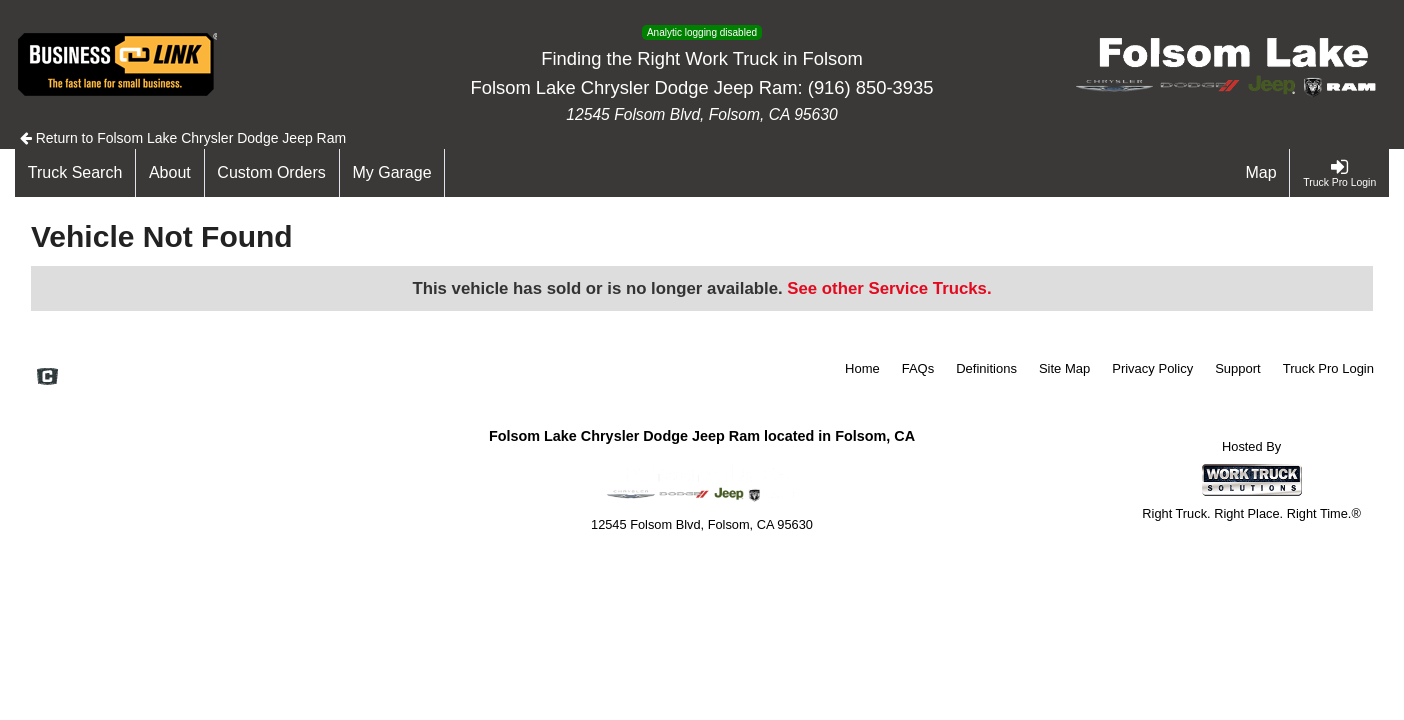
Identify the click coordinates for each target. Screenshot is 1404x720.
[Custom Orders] (272, 173)
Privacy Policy (1152, 368)
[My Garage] (393, 173)
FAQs (918, 368)
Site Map (1064, 368)
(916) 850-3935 (871, 87)
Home (862, 368)
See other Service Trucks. (889, 288)
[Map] (1262, 173)
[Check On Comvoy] (47, 378)
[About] (170, 173)
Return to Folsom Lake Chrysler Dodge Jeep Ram (183, 138)
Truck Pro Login (1328, 368)
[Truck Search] (75, 173)
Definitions (986, 368)
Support (1238, 368)
